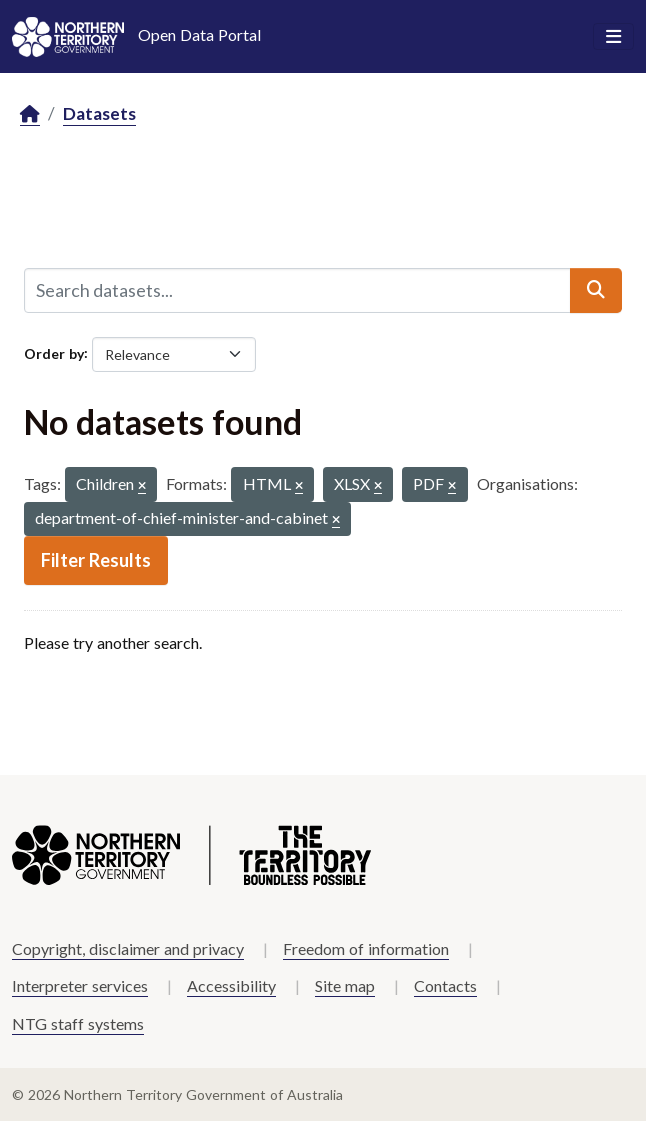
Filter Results (96, 560)
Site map (345, 985)
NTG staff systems (78, 1023)
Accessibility (231, 985)
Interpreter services (80, 985)
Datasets (99, 113)
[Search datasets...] (297, 290)
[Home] (30, 114)
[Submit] (596, 290)
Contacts (445, 985)
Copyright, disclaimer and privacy (128, 948)
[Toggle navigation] (613, 37)
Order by (54, 352)
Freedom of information (366, 948)
